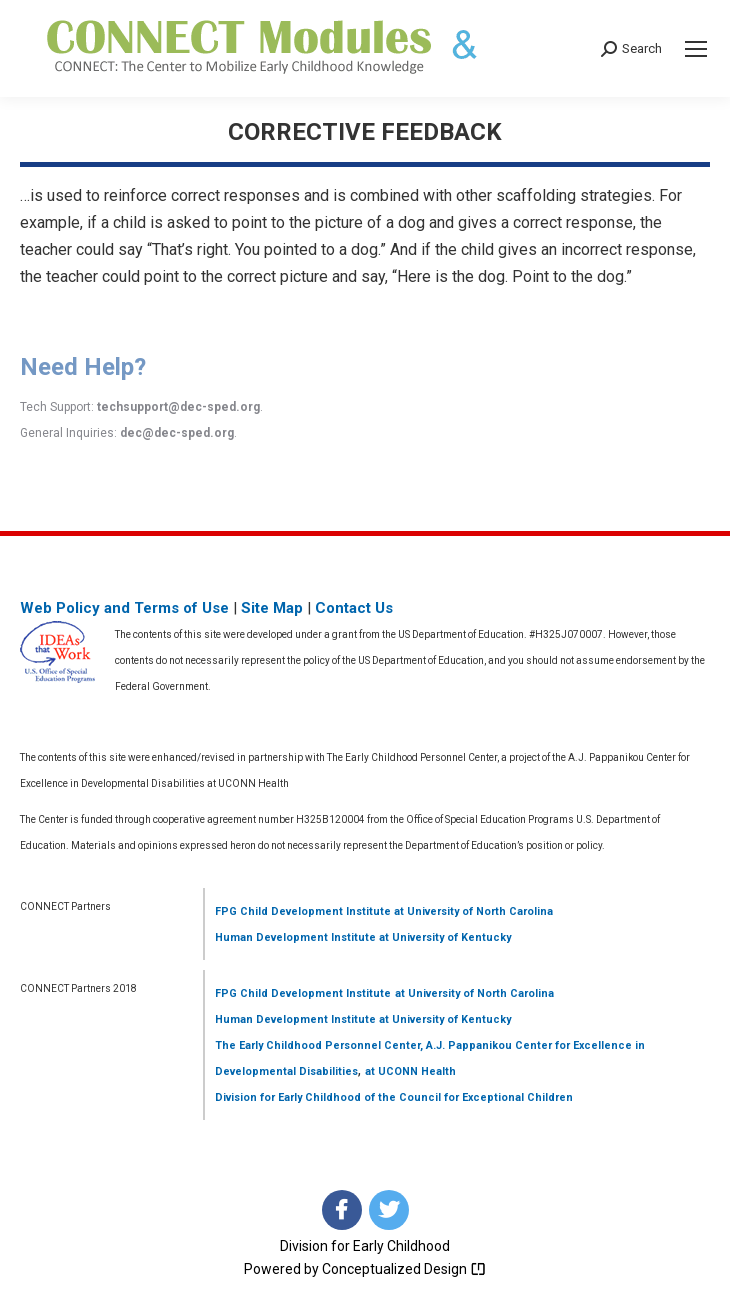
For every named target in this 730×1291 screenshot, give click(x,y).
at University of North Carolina (472, 911)
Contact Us (354, 608)
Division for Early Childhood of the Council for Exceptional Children (394, 1097)
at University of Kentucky (443, 937)
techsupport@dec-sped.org (178, 407)
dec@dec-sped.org (177, 433)
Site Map (272, 608)
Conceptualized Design (404, 1269)
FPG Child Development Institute (303, 911)
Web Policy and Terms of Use (124, 608)
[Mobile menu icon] (696, 49)
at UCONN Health (410, 1071)
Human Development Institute (295, 937)
